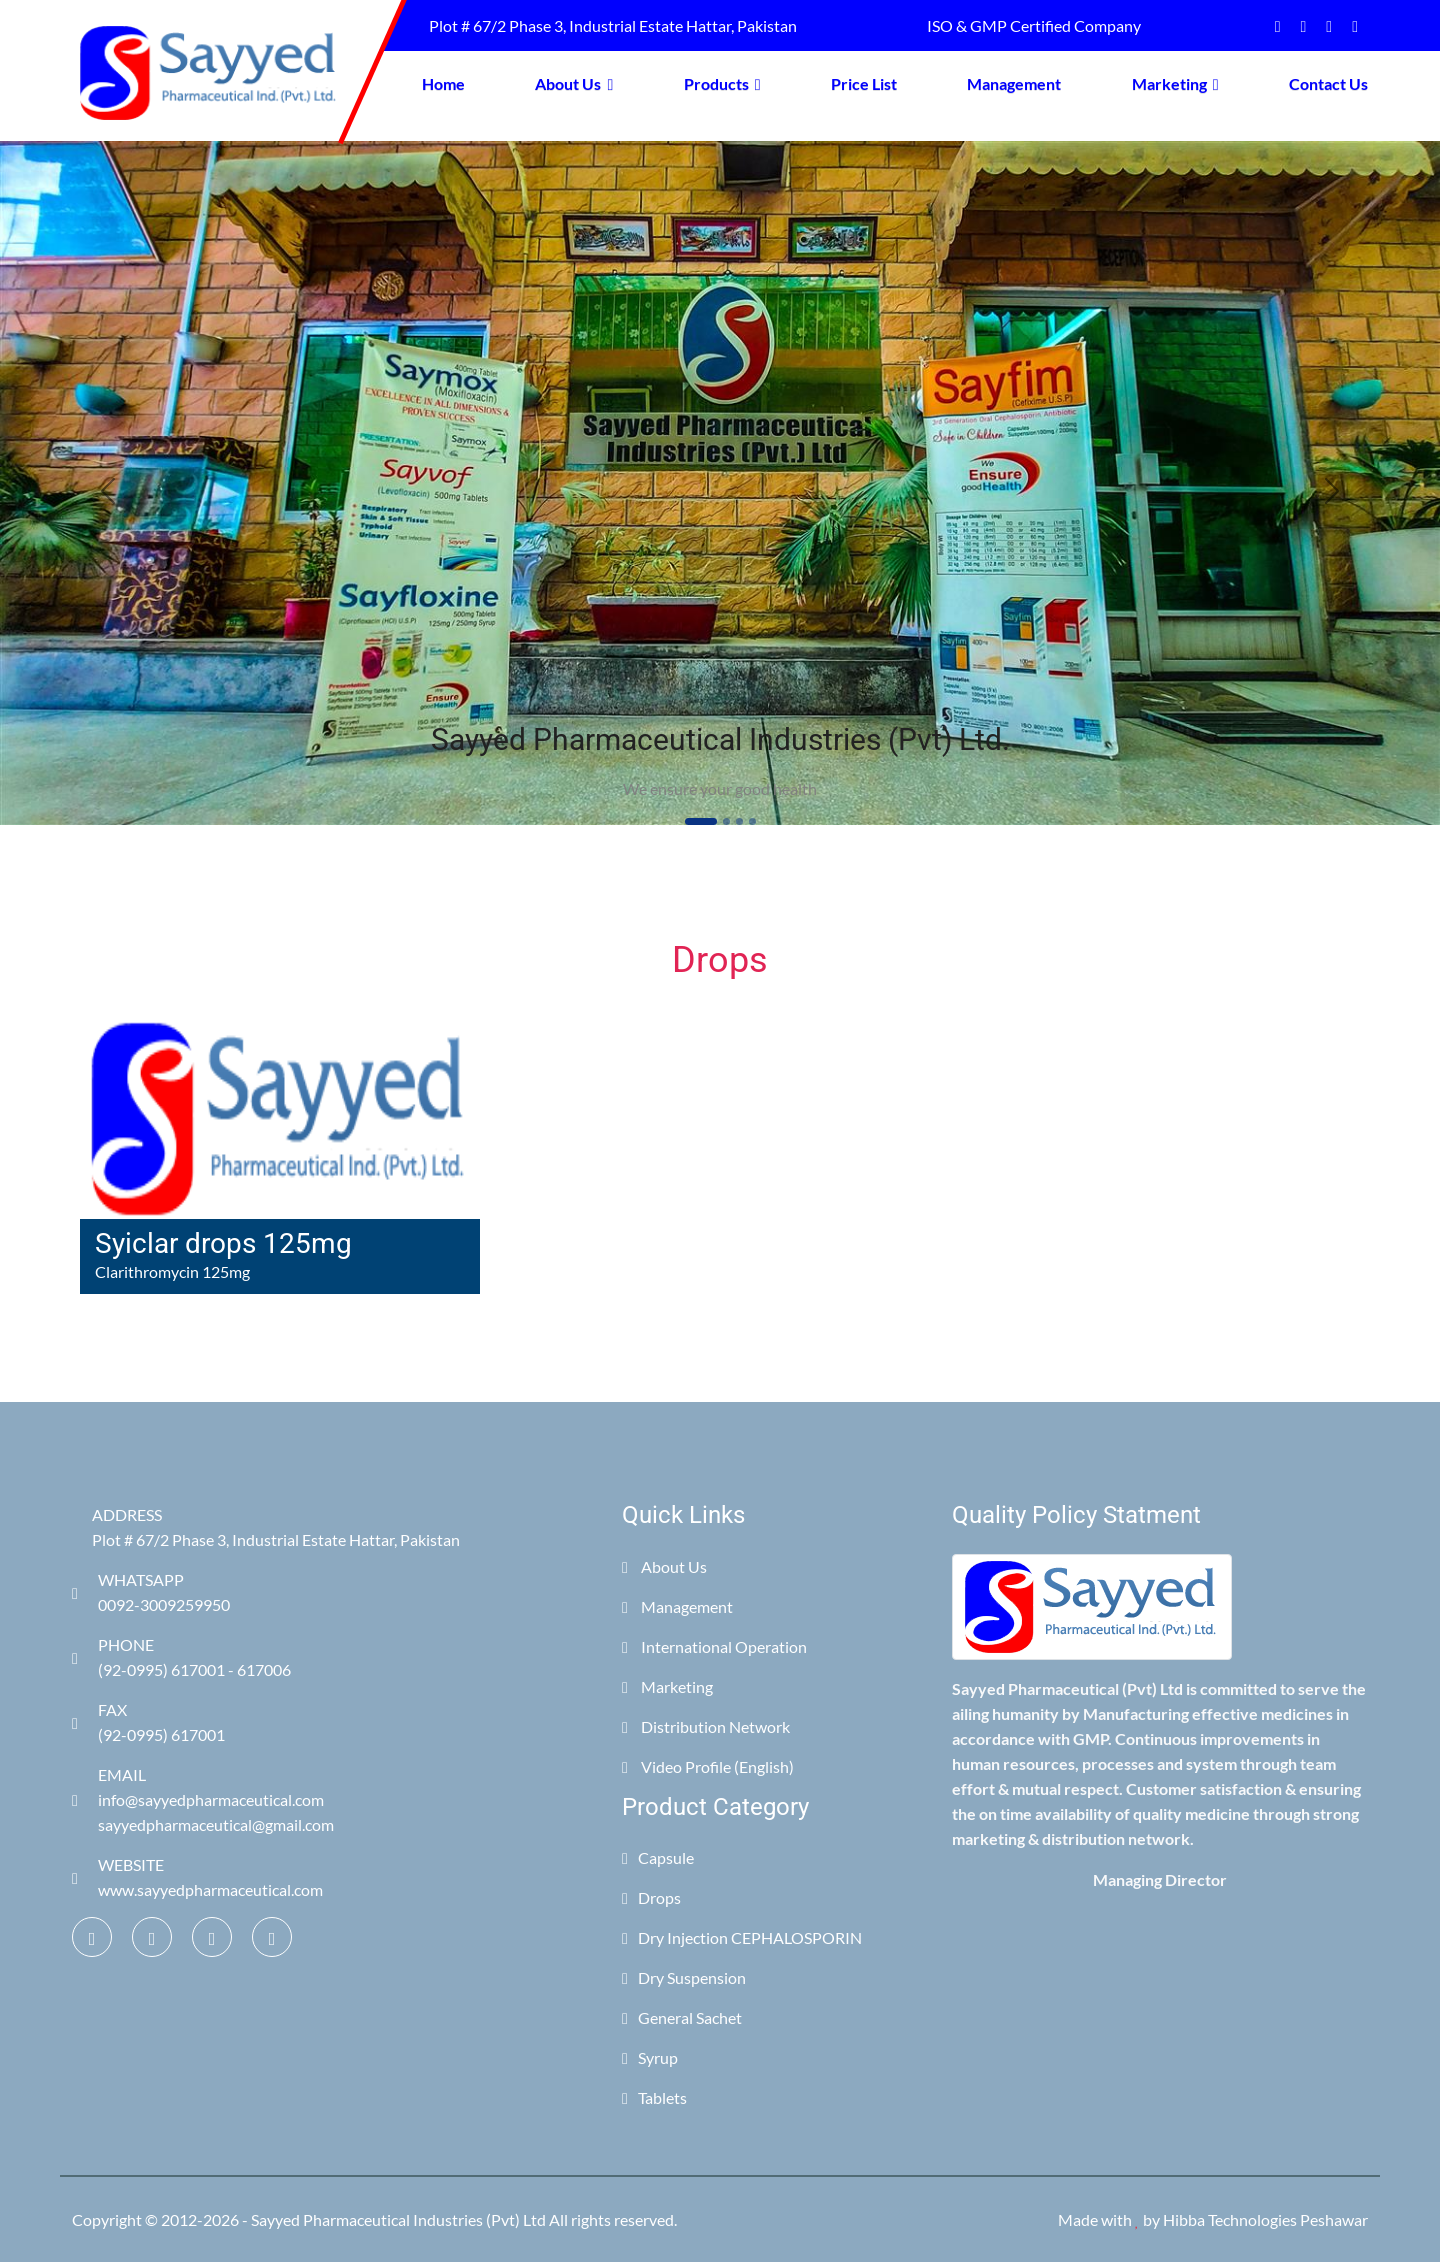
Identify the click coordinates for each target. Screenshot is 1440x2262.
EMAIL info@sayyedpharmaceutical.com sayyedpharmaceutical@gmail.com (203, 1799)
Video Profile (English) (708, 1766)
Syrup (650, 2057)
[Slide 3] (739, 821)
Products (722, 83)
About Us (574, 83)
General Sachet (682, 2017)
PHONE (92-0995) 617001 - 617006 (181, 1657)
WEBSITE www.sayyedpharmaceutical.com (197, 1877)
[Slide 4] (752, 821)
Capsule (658, 1857)
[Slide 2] (726, 821)
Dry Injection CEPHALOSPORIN (742, 1937)
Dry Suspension (684, 1977)
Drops (651, 1897)
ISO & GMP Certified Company (1030, 25)
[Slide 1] (701, 821)
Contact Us (1328, 83)
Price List (864, 83)
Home (443, 83)
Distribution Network (706, 1726)
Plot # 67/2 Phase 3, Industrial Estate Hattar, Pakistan (609, 25)
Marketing (1175, 83)
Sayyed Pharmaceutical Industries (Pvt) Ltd (398, 2219)
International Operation (714, 1646)
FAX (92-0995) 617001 (148, 1722)
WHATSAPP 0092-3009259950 (151, 1592)
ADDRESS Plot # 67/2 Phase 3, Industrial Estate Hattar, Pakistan (276, 1527)
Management (1014, 83)
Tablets (654, 2097)
